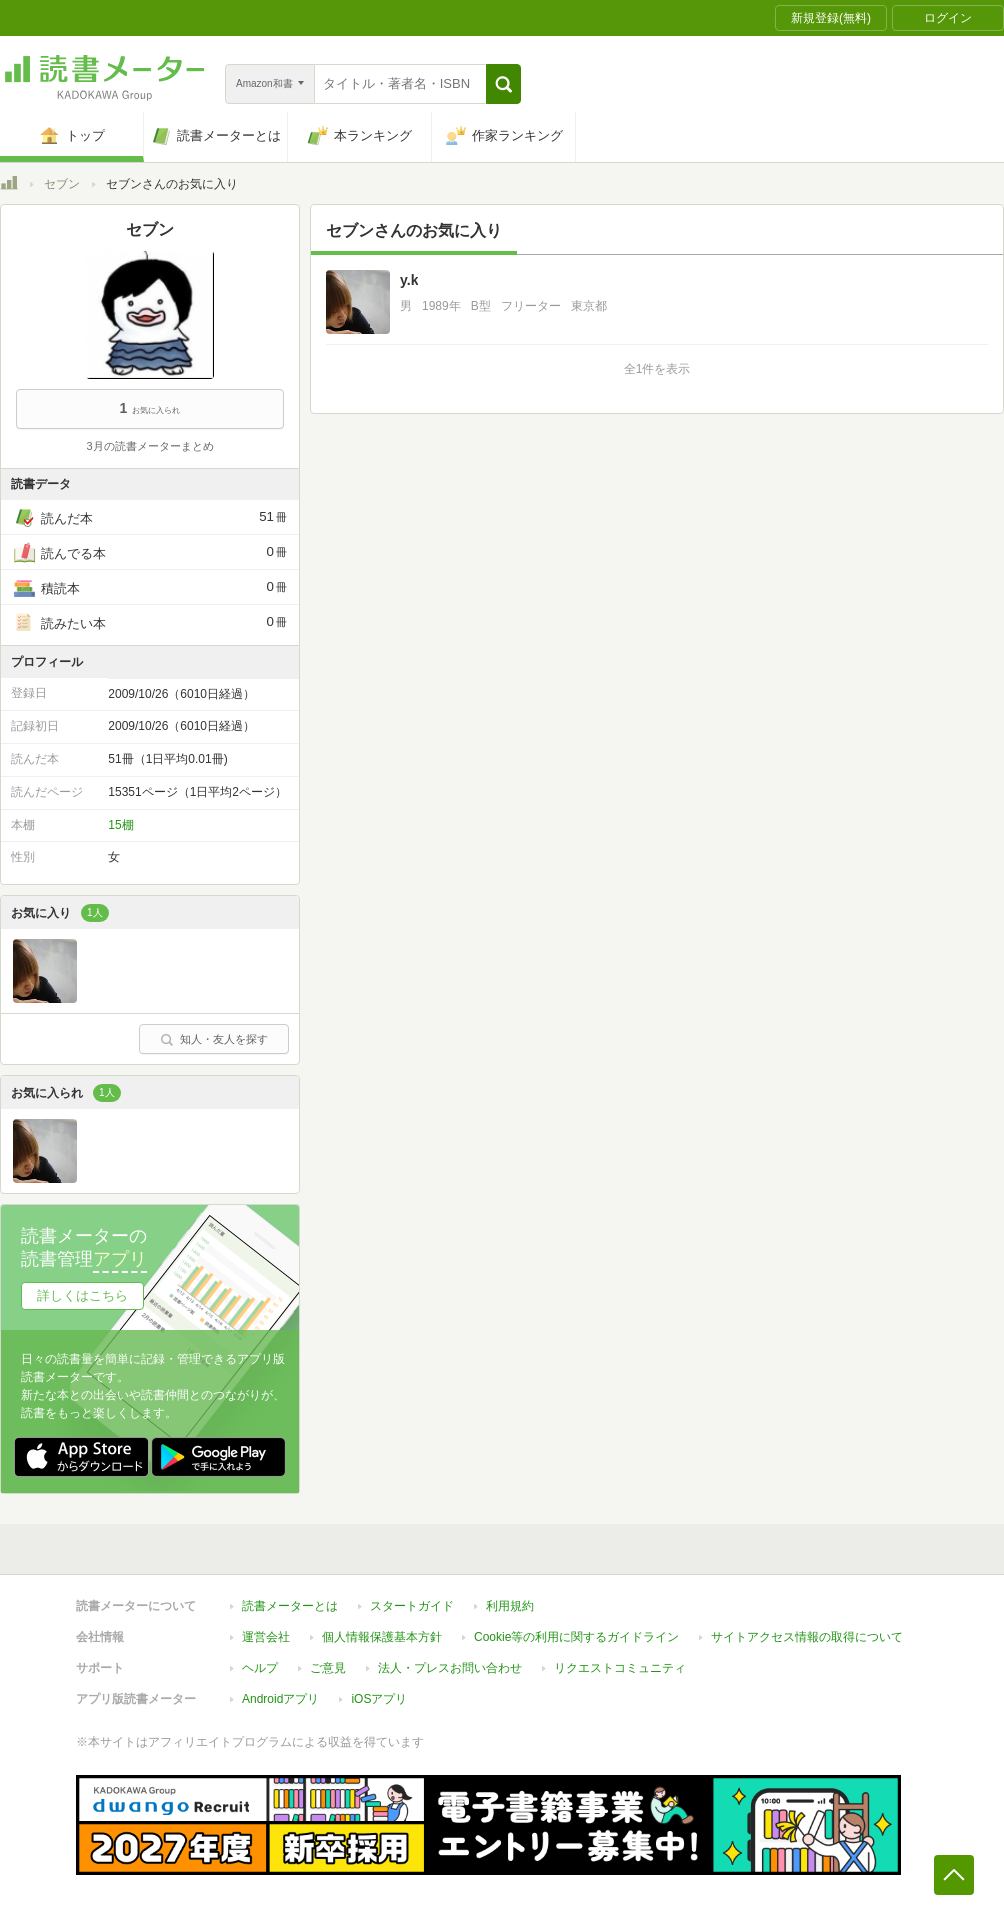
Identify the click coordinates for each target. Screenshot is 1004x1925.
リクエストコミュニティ (620, 1668)
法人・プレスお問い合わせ (450, 1668)
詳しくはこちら (82, 1295)
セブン (62, 184)
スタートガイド (412, 1606)
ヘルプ (260, 1668)
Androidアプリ (280, 1699)
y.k (409, 280)
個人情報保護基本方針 (382, 1637)
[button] (503, 84)
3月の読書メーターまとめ (149, 446)
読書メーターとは (290, 1606)
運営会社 (266, 1637)
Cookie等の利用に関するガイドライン (576, 1637)
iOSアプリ (379, 1699)
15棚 (120, 825)
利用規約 (510, 1606)
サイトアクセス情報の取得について (807, 1637)
